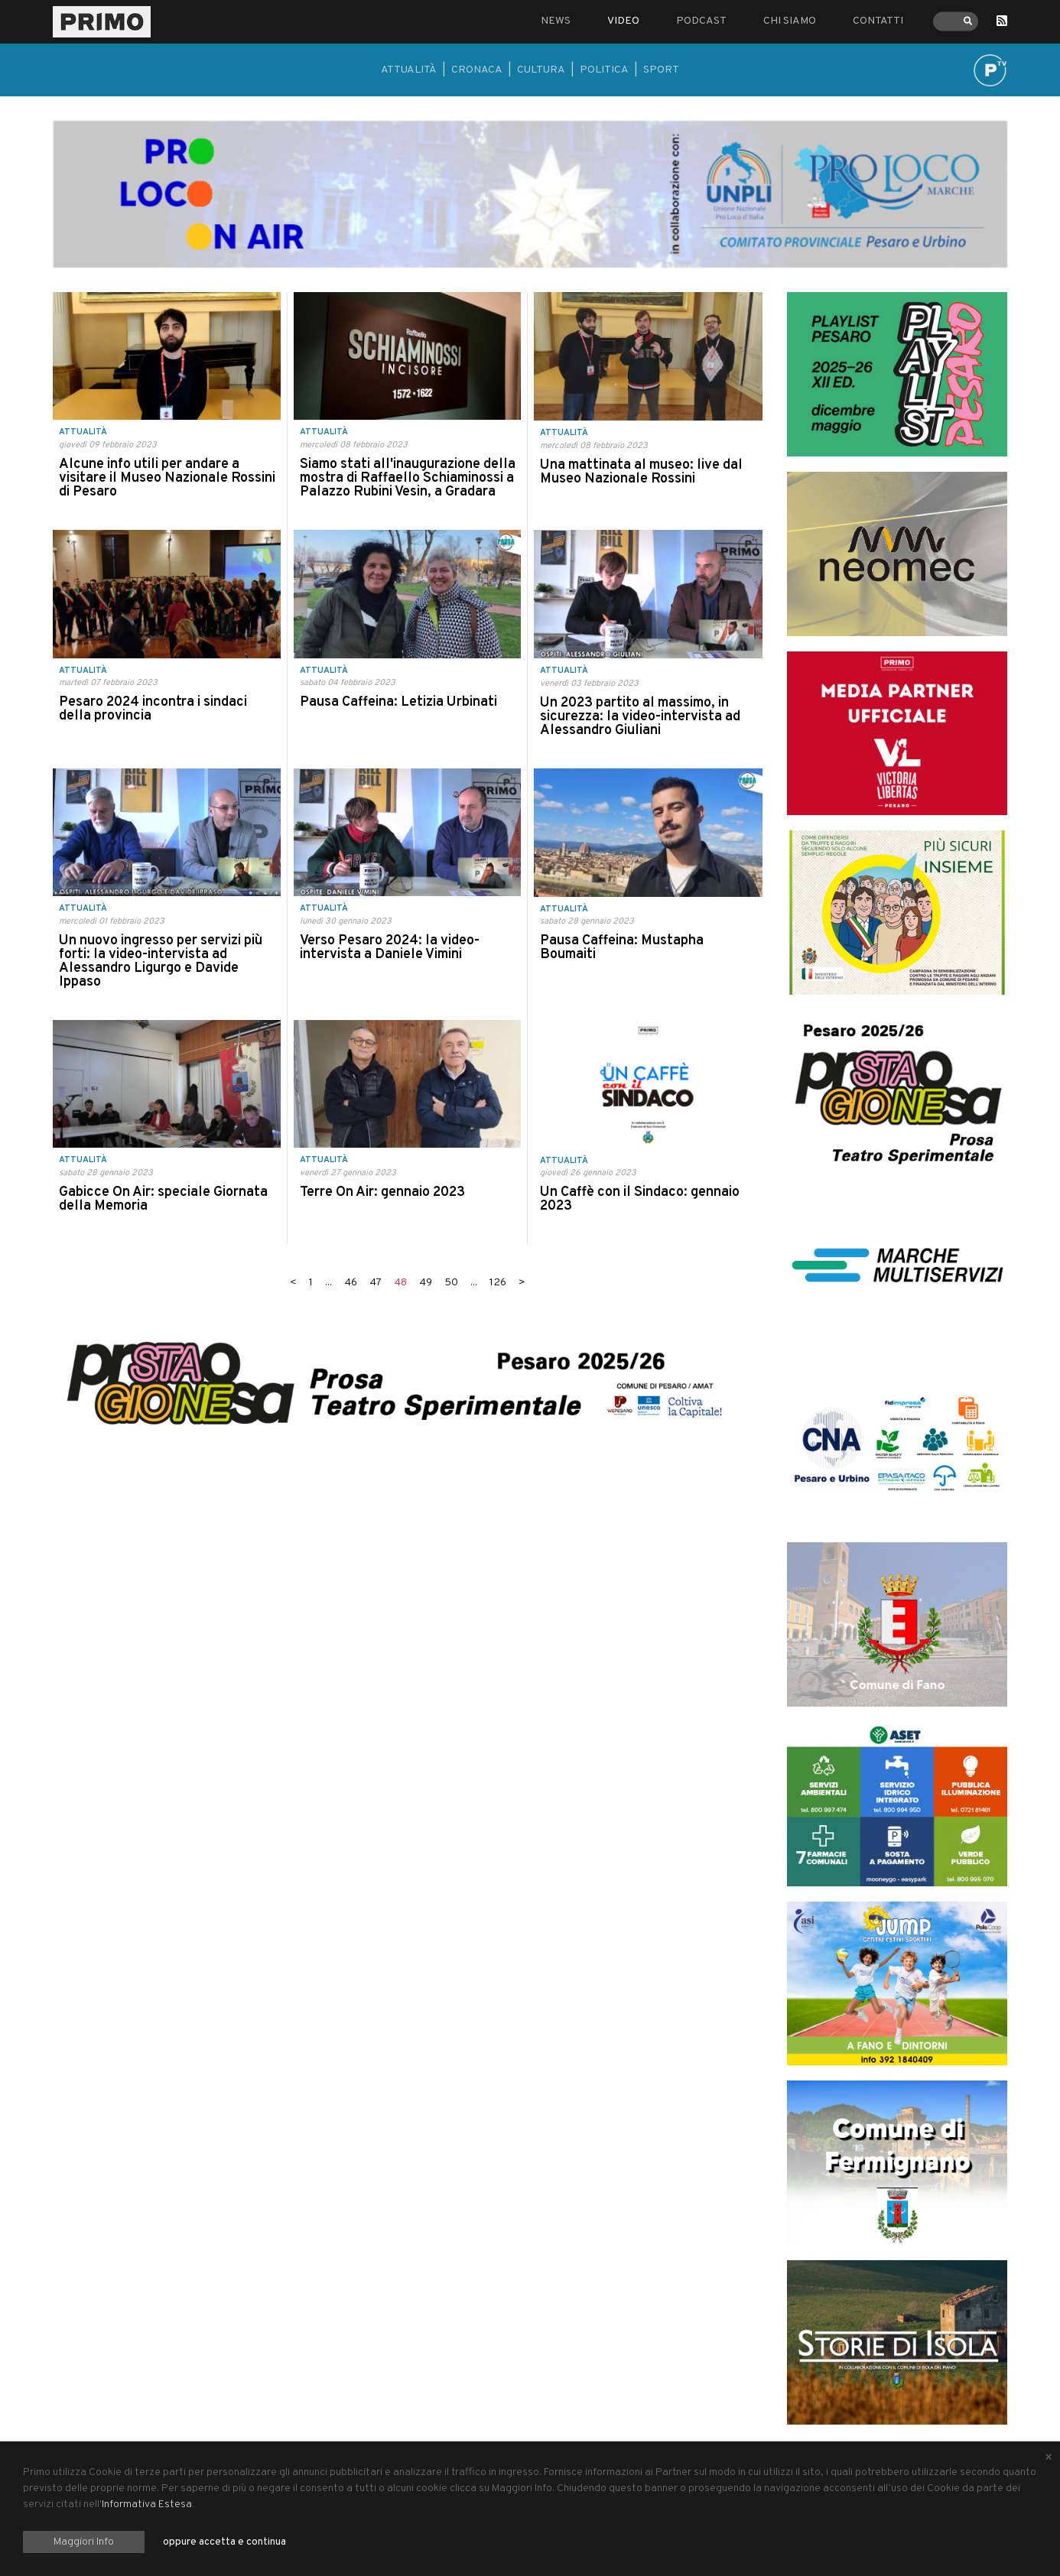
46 (350, 1282)
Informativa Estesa (147, 2504)
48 (400, 1282)
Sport (661, 69)
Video (623, 21)
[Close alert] (1048, 2458)
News (556, 21)
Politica (604, 69)
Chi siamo (789, 21)
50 (451, 1282)
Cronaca (476, 69)
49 (425, 1282)
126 (497, 1282)
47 (375, 1282)
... (328, 1282)
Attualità (409, 69)
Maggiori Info (84, 2541)
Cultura (541, 69)
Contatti (878, 21)
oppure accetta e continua (224, 2541)
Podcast (701, 21)
